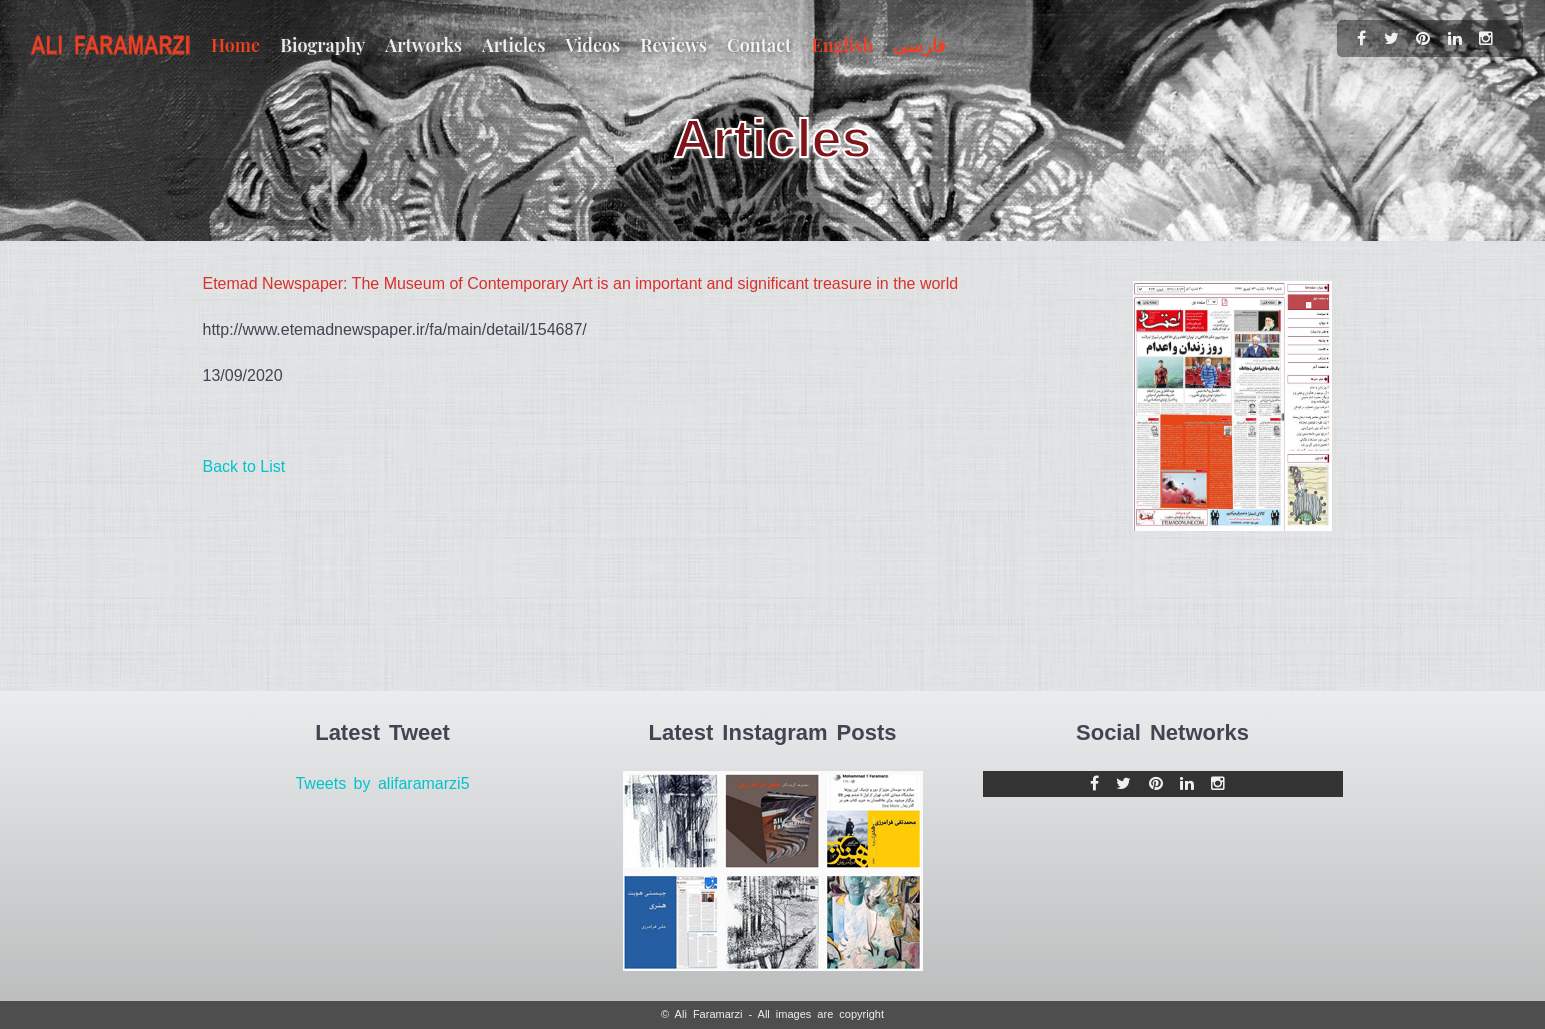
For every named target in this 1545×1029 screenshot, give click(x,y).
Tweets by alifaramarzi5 (382, 783)
